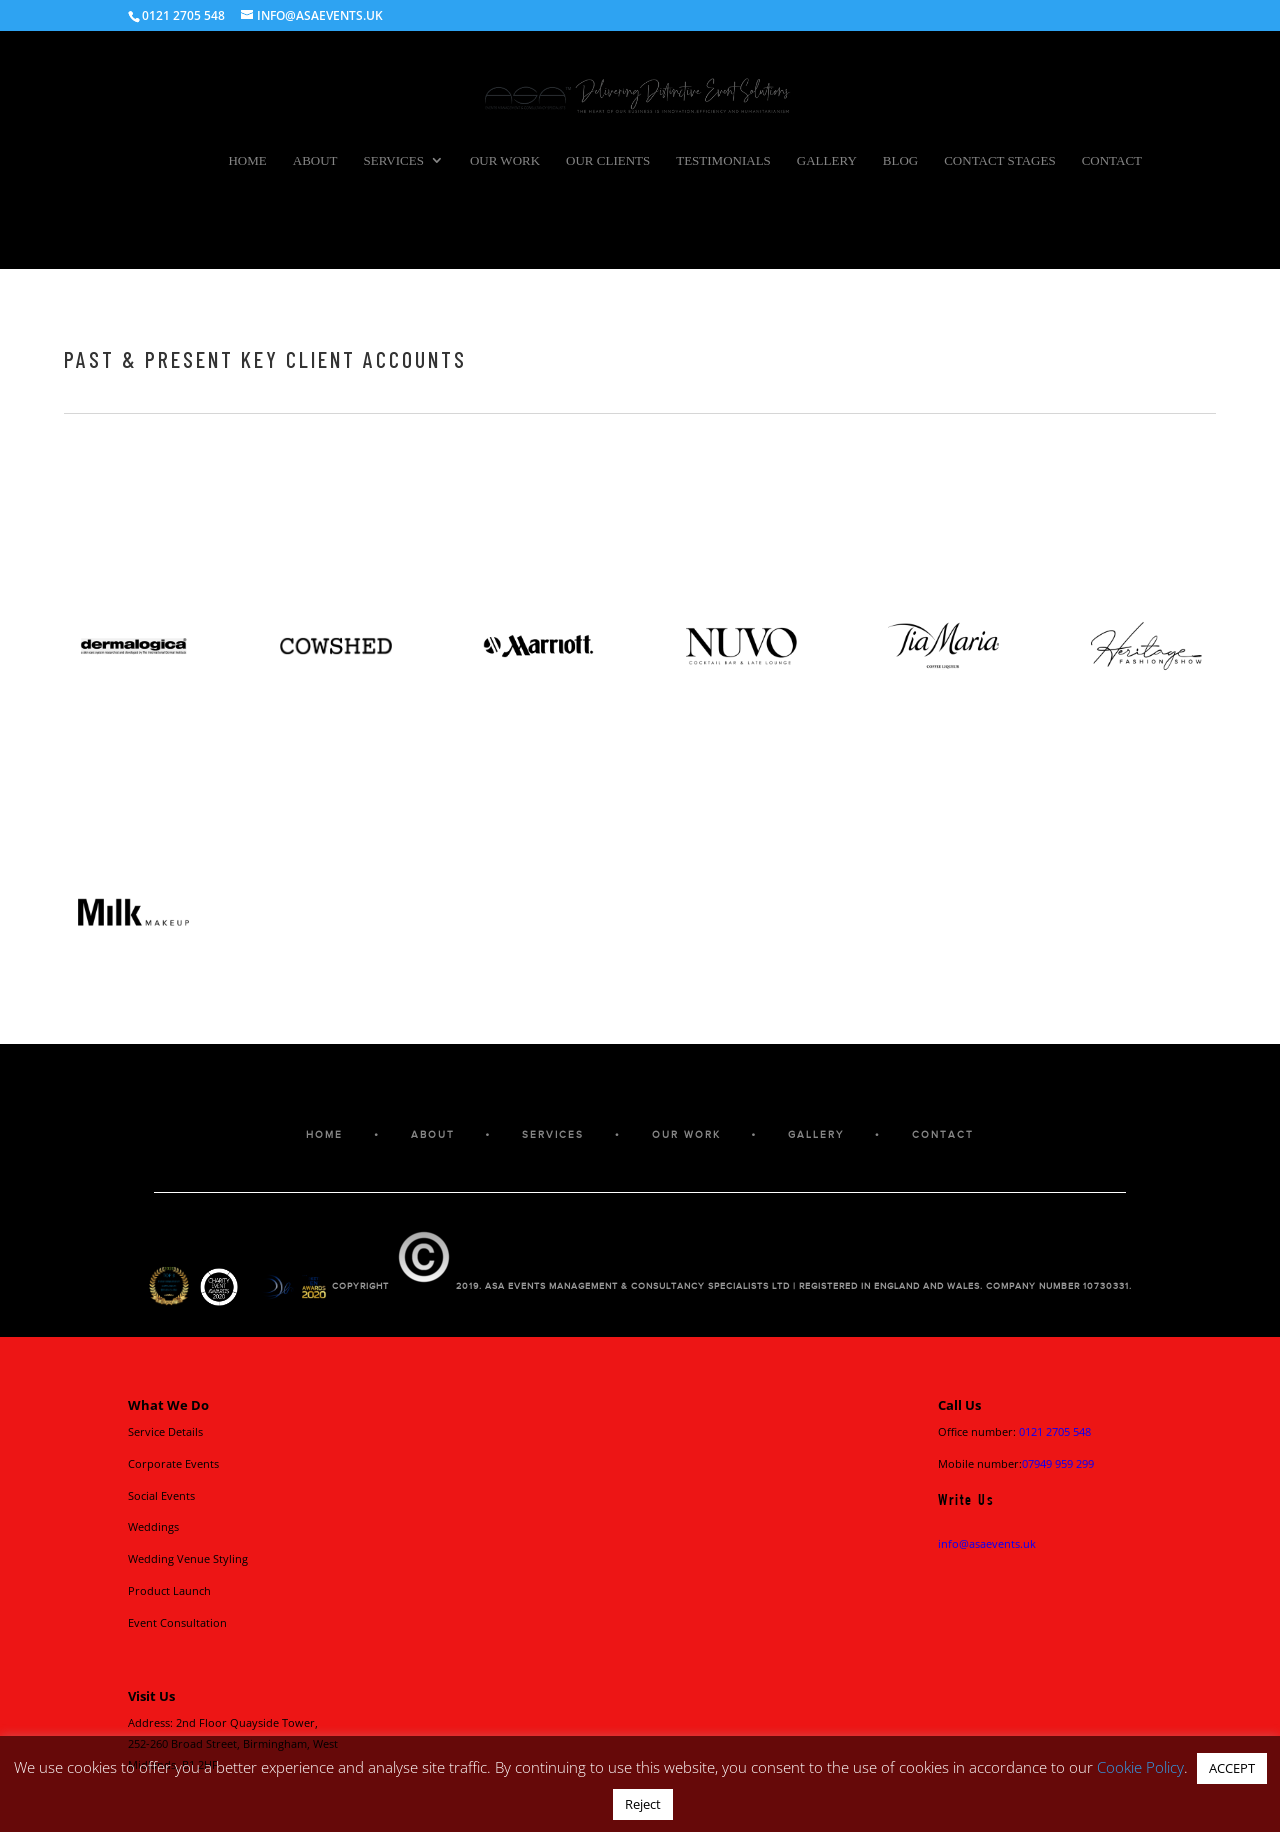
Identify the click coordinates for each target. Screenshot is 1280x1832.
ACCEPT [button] (1232, 1768)
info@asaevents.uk (987, 1543)
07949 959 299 (1058, 1463)
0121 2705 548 (1055, 1431)
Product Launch (169, 1590)
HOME (324, 1134)
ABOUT (433, 1134)
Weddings (153, 1526)
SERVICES (553, 1134)
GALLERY (816, 1134)
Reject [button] (643, 1804)
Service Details (165, 1431)
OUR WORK (686, 1134)
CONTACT (943, 1134)
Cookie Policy (1140, 1767)
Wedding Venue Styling (188, 1558)
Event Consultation (177, 1622)
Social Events (161, 1495)
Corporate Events (173, 1463)
